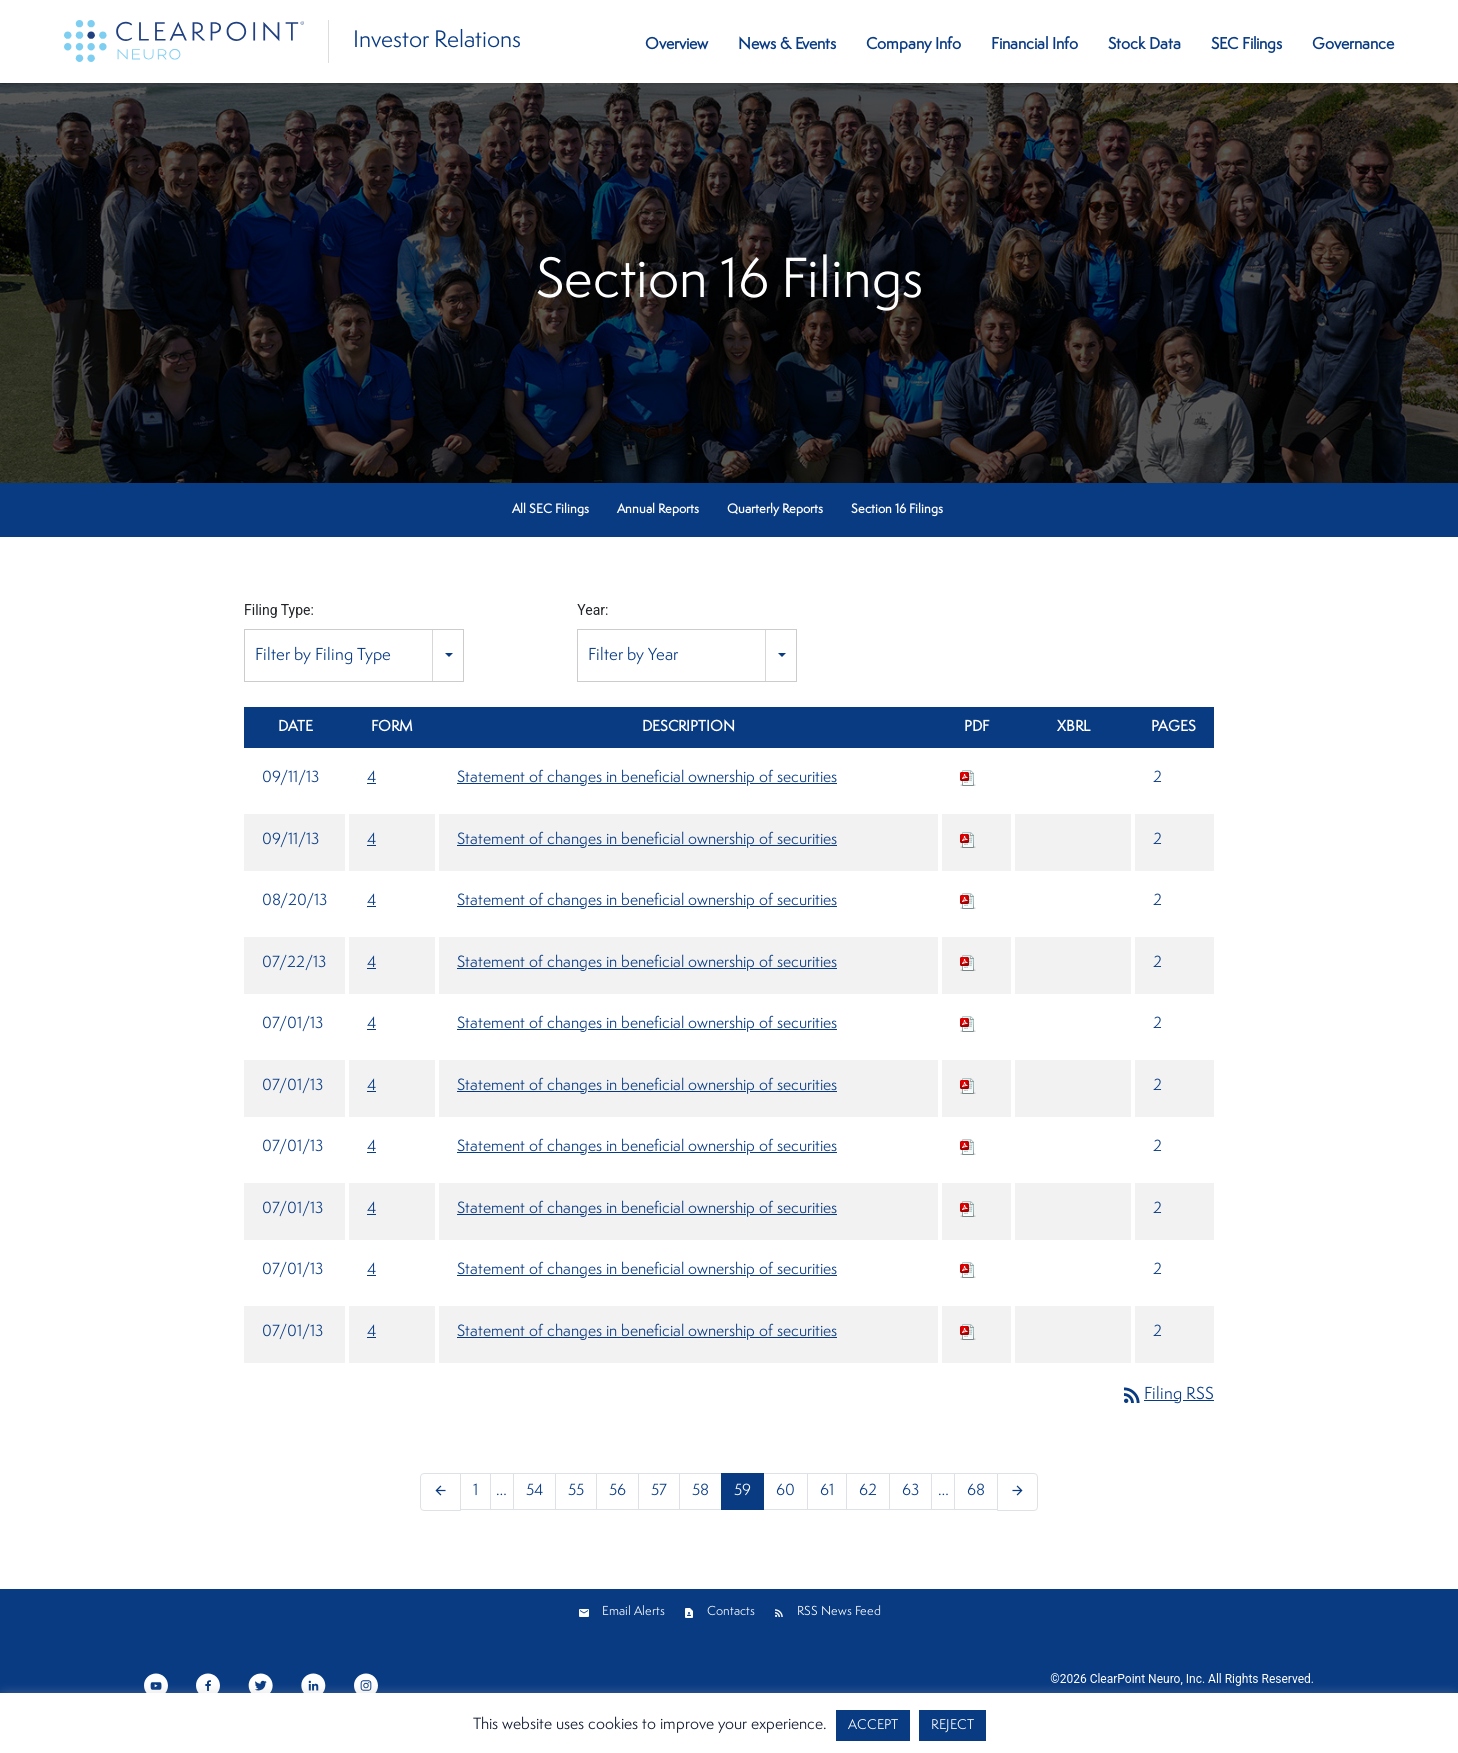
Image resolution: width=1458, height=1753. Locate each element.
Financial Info (1034, 45)
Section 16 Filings (897, 509)
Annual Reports (658, 509)
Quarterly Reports (775, 509)
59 (742, 1491)
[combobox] (354, 655)
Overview (676, 45)
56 (617, 1491)
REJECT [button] (952, 1725)
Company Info (913, 45)
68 (976, 1491)
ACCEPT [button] (873, 1725)
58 (700, 1491)
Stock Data (1144, 45)
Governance (1353, 45)
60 (785, 1491)
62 (868, 1491)
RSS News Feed (839, 1611)
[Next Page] (1017, 1492)
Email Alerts (633, 1611)
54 (534, 1491)
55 (576, 1491)
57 (659, 1491)
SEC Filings (1246, 45)
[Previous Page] (440, 1492)
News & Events (787, 45)
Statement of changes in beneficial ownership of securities (647, 778)
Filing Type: (279, 610)
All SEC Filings (550, 509)
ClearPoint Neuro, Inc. (1147, 1679)
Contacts (731, 1611)
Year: (592, 610)
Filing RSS (1167, 1394)
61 (827, 1491)
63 (910, 1491)
